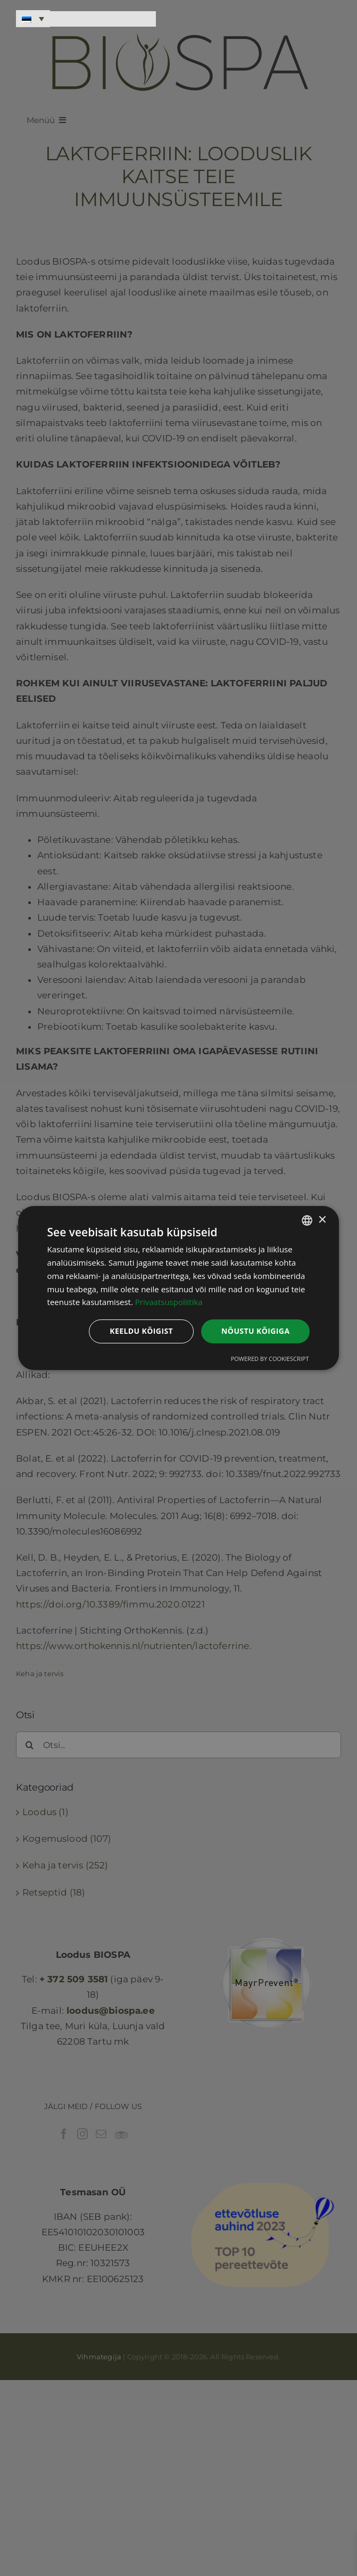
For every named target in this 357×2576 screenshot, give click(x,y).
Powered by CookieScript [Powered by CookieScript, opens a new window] (270, 1359)
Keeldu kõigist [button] (141, 1331)
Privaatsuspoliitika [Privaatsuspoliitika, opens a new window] (169, 1302)
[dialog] (178, 1288)
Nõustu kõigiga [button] (255, 1331)
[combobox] (307, 1220)
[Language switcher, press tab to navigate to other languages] (33, 18)
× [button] (322, 1220)
